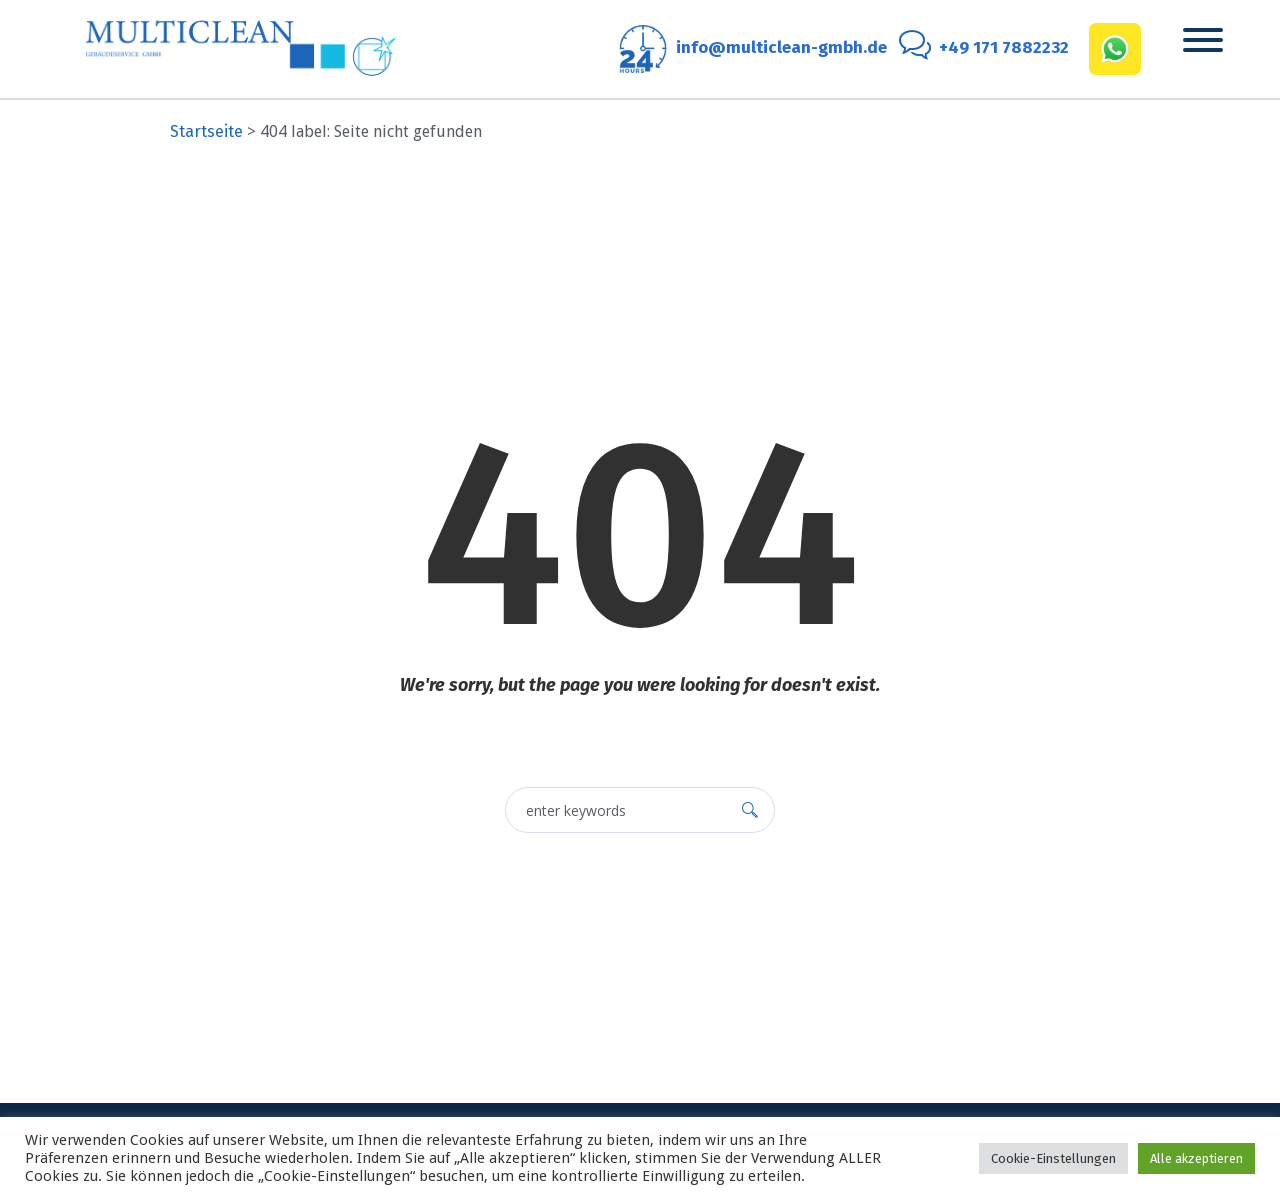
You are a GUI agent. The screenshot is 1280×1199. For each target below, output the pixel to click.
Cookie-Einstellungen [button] (1053, 1158)
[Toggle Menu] (1203, 40)
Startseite (206, 131)
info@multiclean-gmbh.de (781, 47)
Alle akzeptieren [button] (1196, 1158)
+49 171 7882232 (1004, 47)
